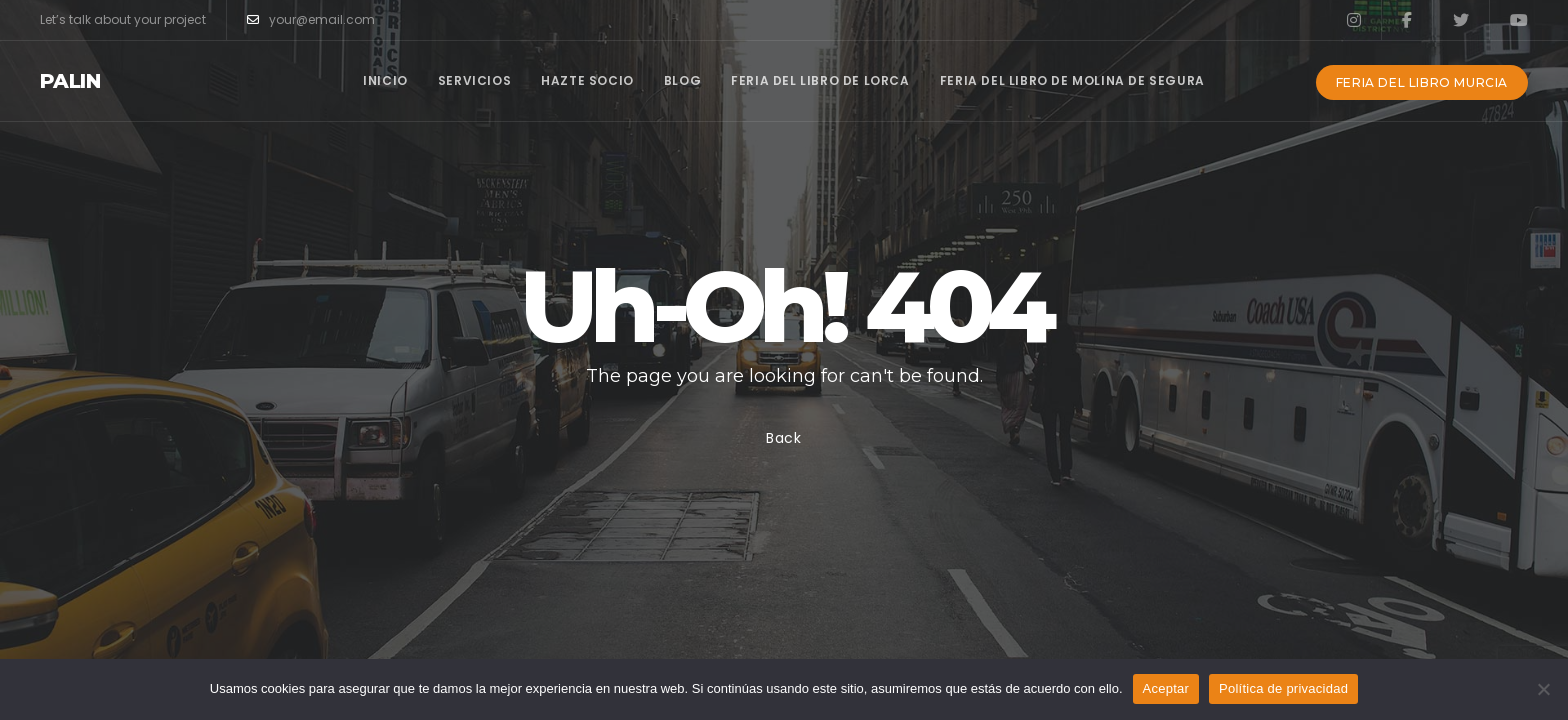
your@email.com (311, 20)
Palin (70, 81)
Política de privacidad (1283, 688)
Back (784, 438)
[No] (1543, 689)
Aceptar (1166, 688)
